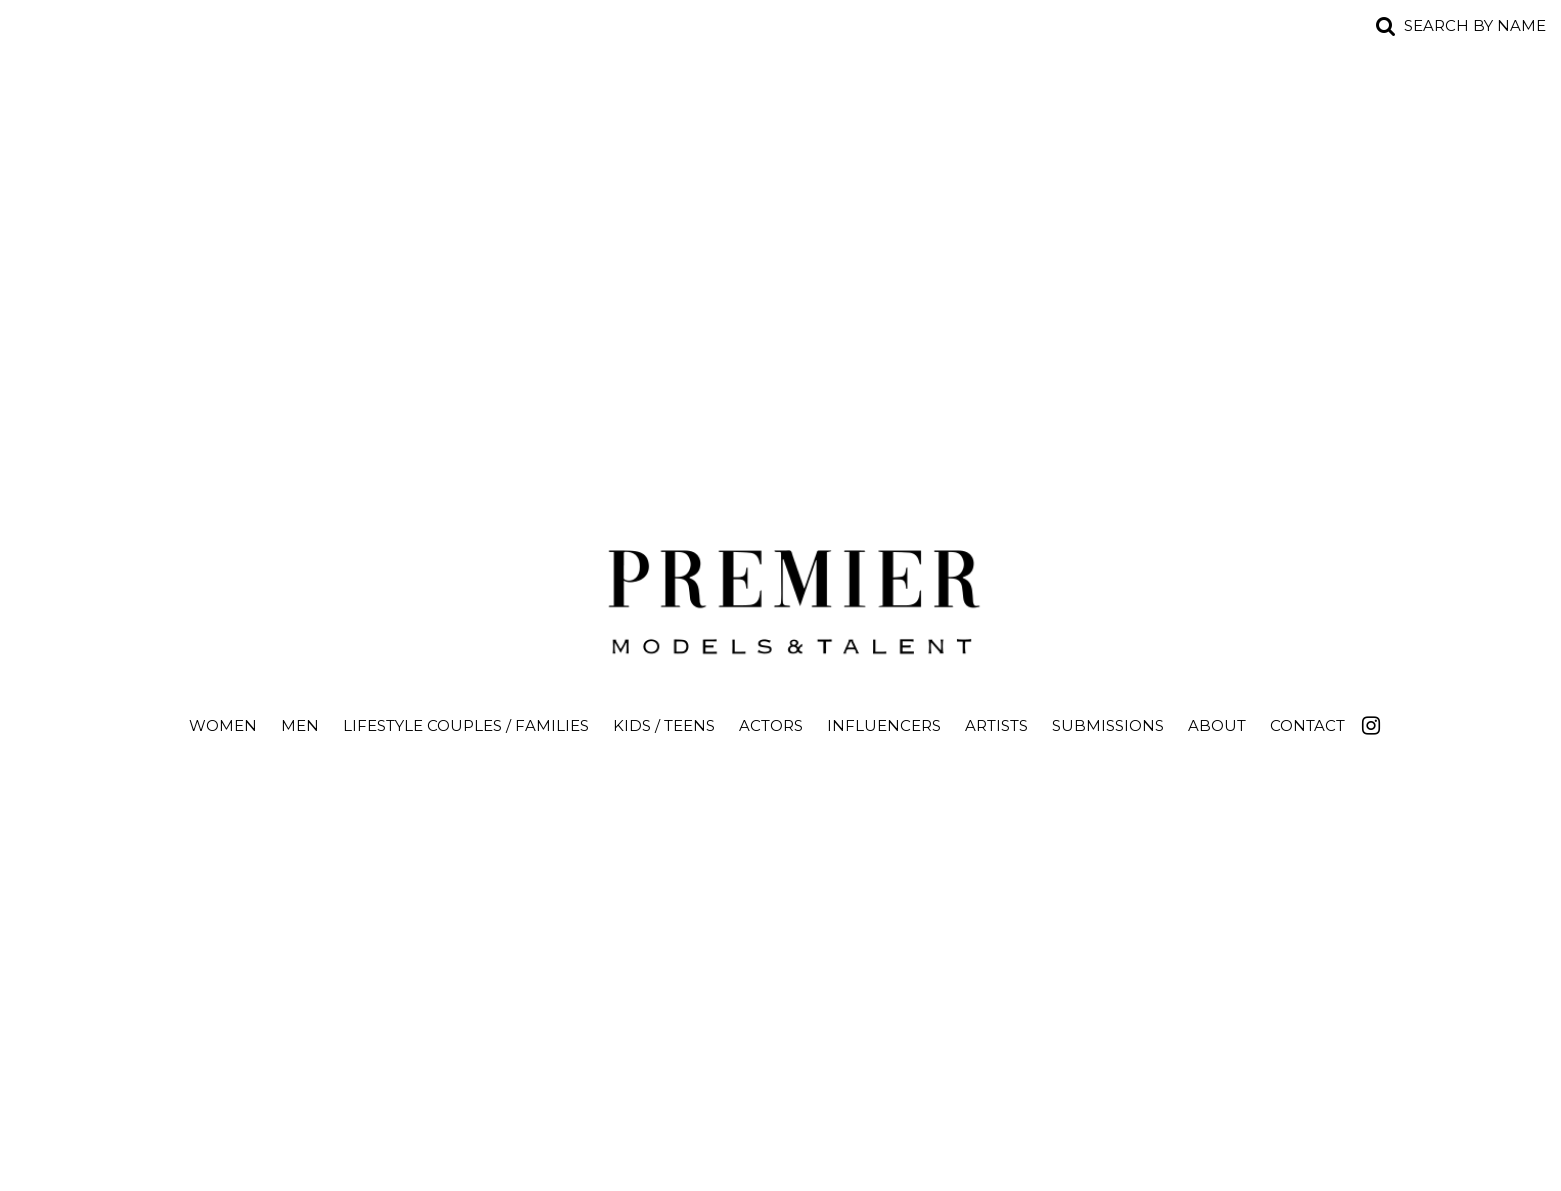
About (1217, 725)
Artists (996, 725)
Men (300, 725)
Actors (771, 725)
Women (223, 725)
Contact (1307, 725)
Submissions (1108, 725)
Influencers (884, 725)
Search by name (1475, 25)
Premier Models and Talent (781, 596)
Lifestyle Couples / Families (466, 725)
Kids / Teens (664, 725)
